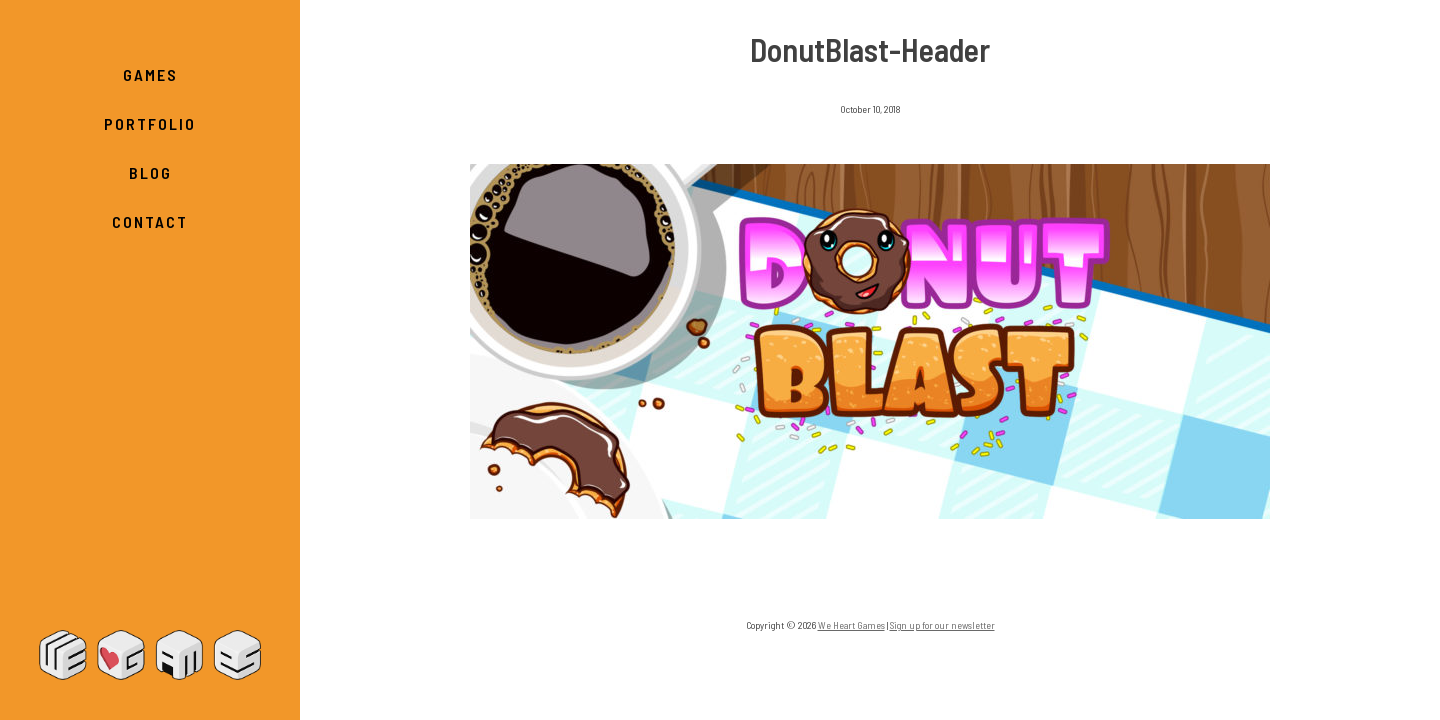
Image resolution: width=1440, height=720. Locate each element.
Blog (150, 172)
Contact (150, 221)
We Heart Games (150, 655)
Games (150, 74)
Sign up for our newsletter (942, 625)
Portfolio (150, 123)
